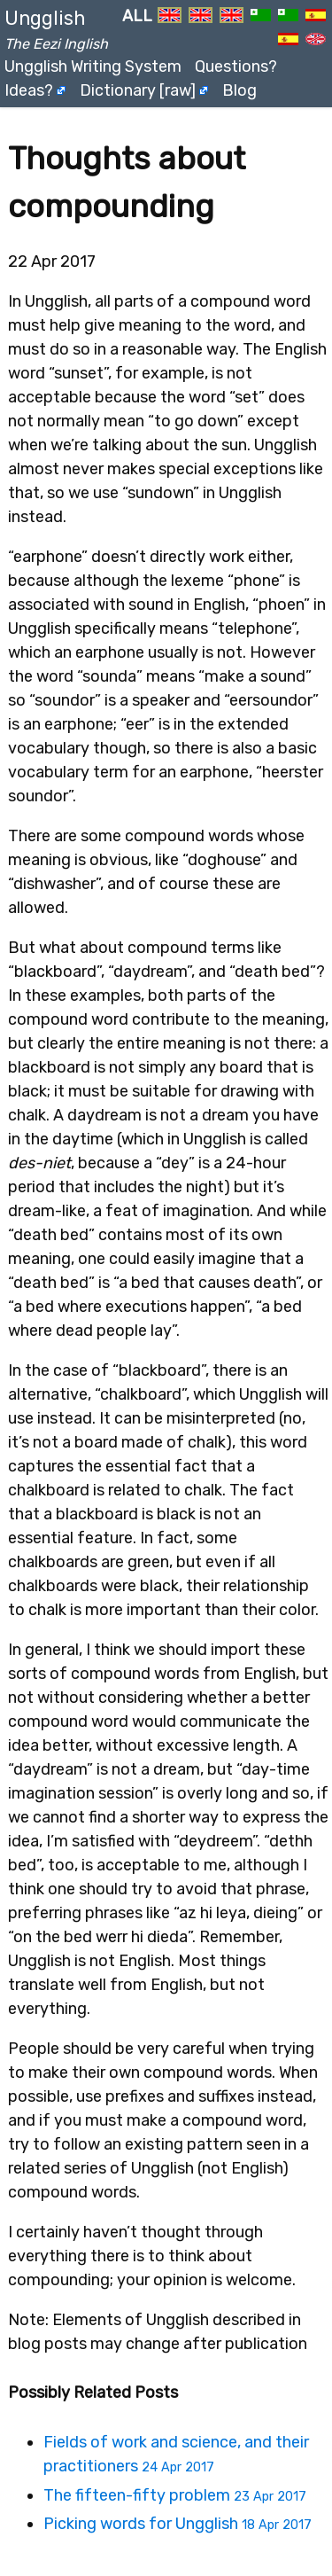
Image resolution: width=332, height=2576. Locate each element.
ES (316, 21)
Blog (239, 90)
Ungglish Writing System (92, 66)
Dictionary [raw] (138, 90)
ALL (137, 16)
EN (169, 21)
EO (261, 21)
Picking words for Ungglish (177, 2523)
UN (316, 45)
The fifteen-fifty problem (174, 2495)
